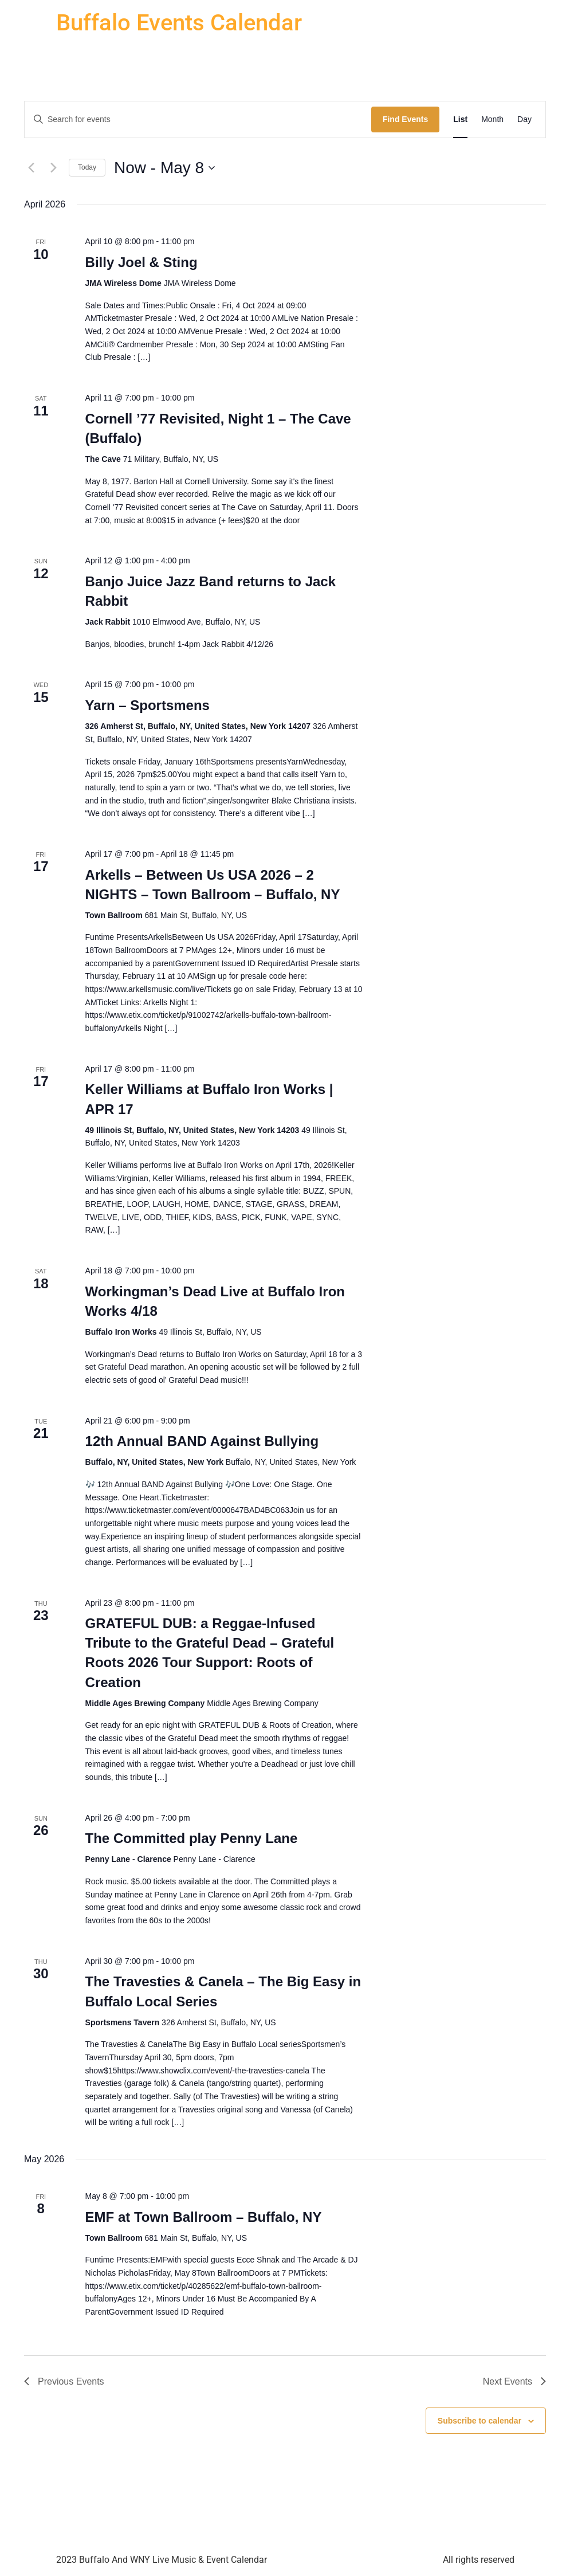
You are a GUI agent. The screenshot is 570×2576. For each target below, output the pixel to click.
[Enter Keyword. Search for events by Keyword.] (198, 119)
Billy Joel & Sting (141, 262)
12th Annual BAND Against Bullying (202, 1441)
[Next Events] (53, 168)
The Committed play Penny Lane (191, 1838)
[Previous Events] (31, 168)
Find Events (405, 119)
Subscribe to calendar (479, 2420)
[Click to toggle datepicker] (164, 167)
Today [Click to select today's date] (87, 167)
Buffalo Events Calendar (179, 22)
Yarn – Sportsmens (147, 705)
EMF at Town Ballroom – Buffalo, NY (203, 2217)
